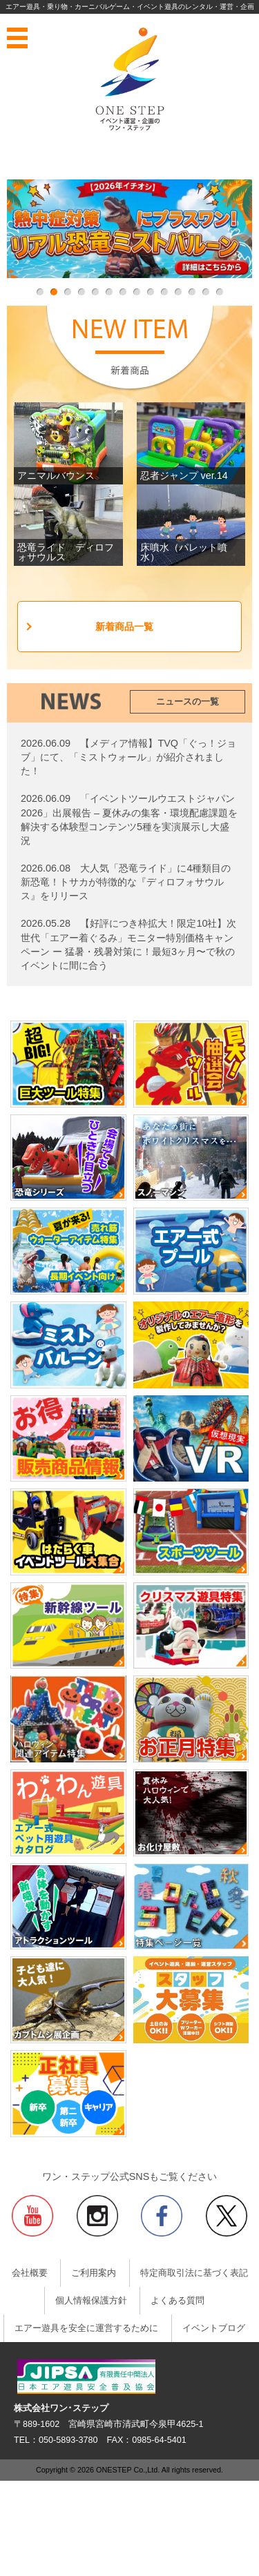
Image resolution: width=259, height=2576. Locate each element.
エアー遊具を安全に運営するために (86, 2328)
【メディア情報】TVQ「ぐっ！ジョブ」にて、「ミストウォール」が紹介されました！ (128, 757)
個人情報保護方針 (91, 2300)
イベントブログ (213, 2328)
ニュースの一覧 (187, 702)
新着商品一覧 (124, 626)
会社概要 (30, 2273)
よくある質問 (177, 2300)
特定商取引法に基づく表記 (194, 2273)
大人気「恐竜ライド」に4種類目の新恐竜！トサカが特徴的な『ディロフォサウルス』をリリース (126, 882)
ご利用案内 (93, 2273)
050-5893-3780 (68, 2440)
